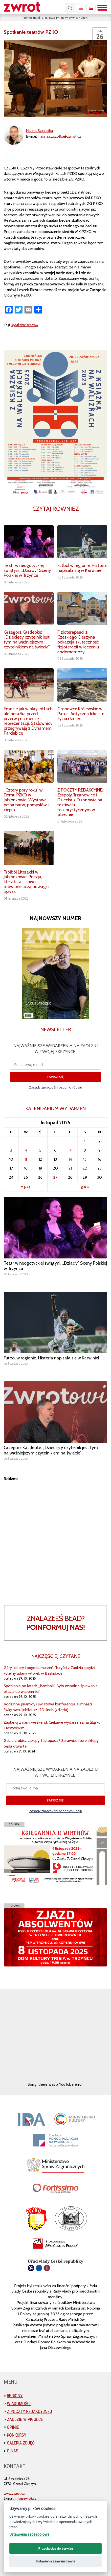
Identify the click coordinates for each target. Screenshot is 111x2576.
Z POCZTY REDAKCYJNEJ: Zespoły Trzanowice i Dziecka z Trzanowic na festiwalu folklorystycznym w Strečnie (80, 802)
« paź (25, 1186)
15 (85, 1159)
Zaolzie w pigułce (25, 2419)
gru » (85, 1186)
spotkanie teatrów (24, 325)
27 (55, 1177)
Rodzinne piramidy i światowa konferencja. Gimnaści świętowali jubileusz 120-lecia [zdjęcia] (48, 1707)
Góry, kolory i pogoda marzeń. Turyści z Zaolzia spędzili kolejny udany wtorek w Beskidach (50, 1670)
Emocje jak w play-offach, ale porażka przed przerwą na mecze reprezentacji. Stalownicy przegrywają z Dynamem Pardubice (29, 721)
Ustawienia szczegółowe (29, 2534)
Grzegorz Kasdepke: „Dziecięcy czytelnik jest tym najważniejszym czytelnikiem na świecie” (27, 639)
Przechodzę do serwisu (55, 2548)
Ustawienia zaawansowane (55, 2561)
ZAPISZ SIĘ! (55, 1076)
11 (25, 1159)
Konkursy (16, 2435)
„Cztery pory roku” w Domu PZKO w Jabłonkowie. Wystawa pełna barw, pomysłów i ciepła (26, 799)
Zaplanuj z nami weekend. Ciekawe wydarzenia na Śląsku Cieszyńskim (52, 1725)
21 (70, 1168)
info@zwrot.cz (25, 2498)
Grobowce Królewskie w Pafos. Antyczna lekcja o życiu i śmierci (80, 713)
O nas (12, 2450)
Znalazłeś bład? (55, 1623)
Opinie (13, 2427)
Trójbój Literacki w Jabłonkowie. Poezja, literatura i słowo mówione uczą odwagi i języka (26, 881)
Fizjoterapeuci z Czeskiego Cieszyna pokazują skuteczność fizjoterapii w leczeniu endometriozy (78, 641)
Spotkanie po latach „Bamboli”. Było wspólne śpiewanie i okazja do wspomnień (51, 1689)
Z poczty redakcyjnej (29, 2411)
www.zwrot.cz (14, 2493)
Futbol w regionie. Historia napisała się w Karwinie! (82, 568)
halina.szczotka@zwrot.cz (60, 136)
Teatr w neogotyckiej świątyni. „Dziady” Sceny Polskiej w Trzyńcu (27, 570)
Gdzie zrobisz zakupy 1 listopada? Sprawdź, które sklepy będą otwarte (51, 1743)
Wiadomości (19, 2403)
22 (85, 1168)
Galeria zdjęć (21, 2442)
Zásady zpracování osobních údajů (55, 1087)
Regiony (15, 2395)
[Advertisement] (55, 1537)
